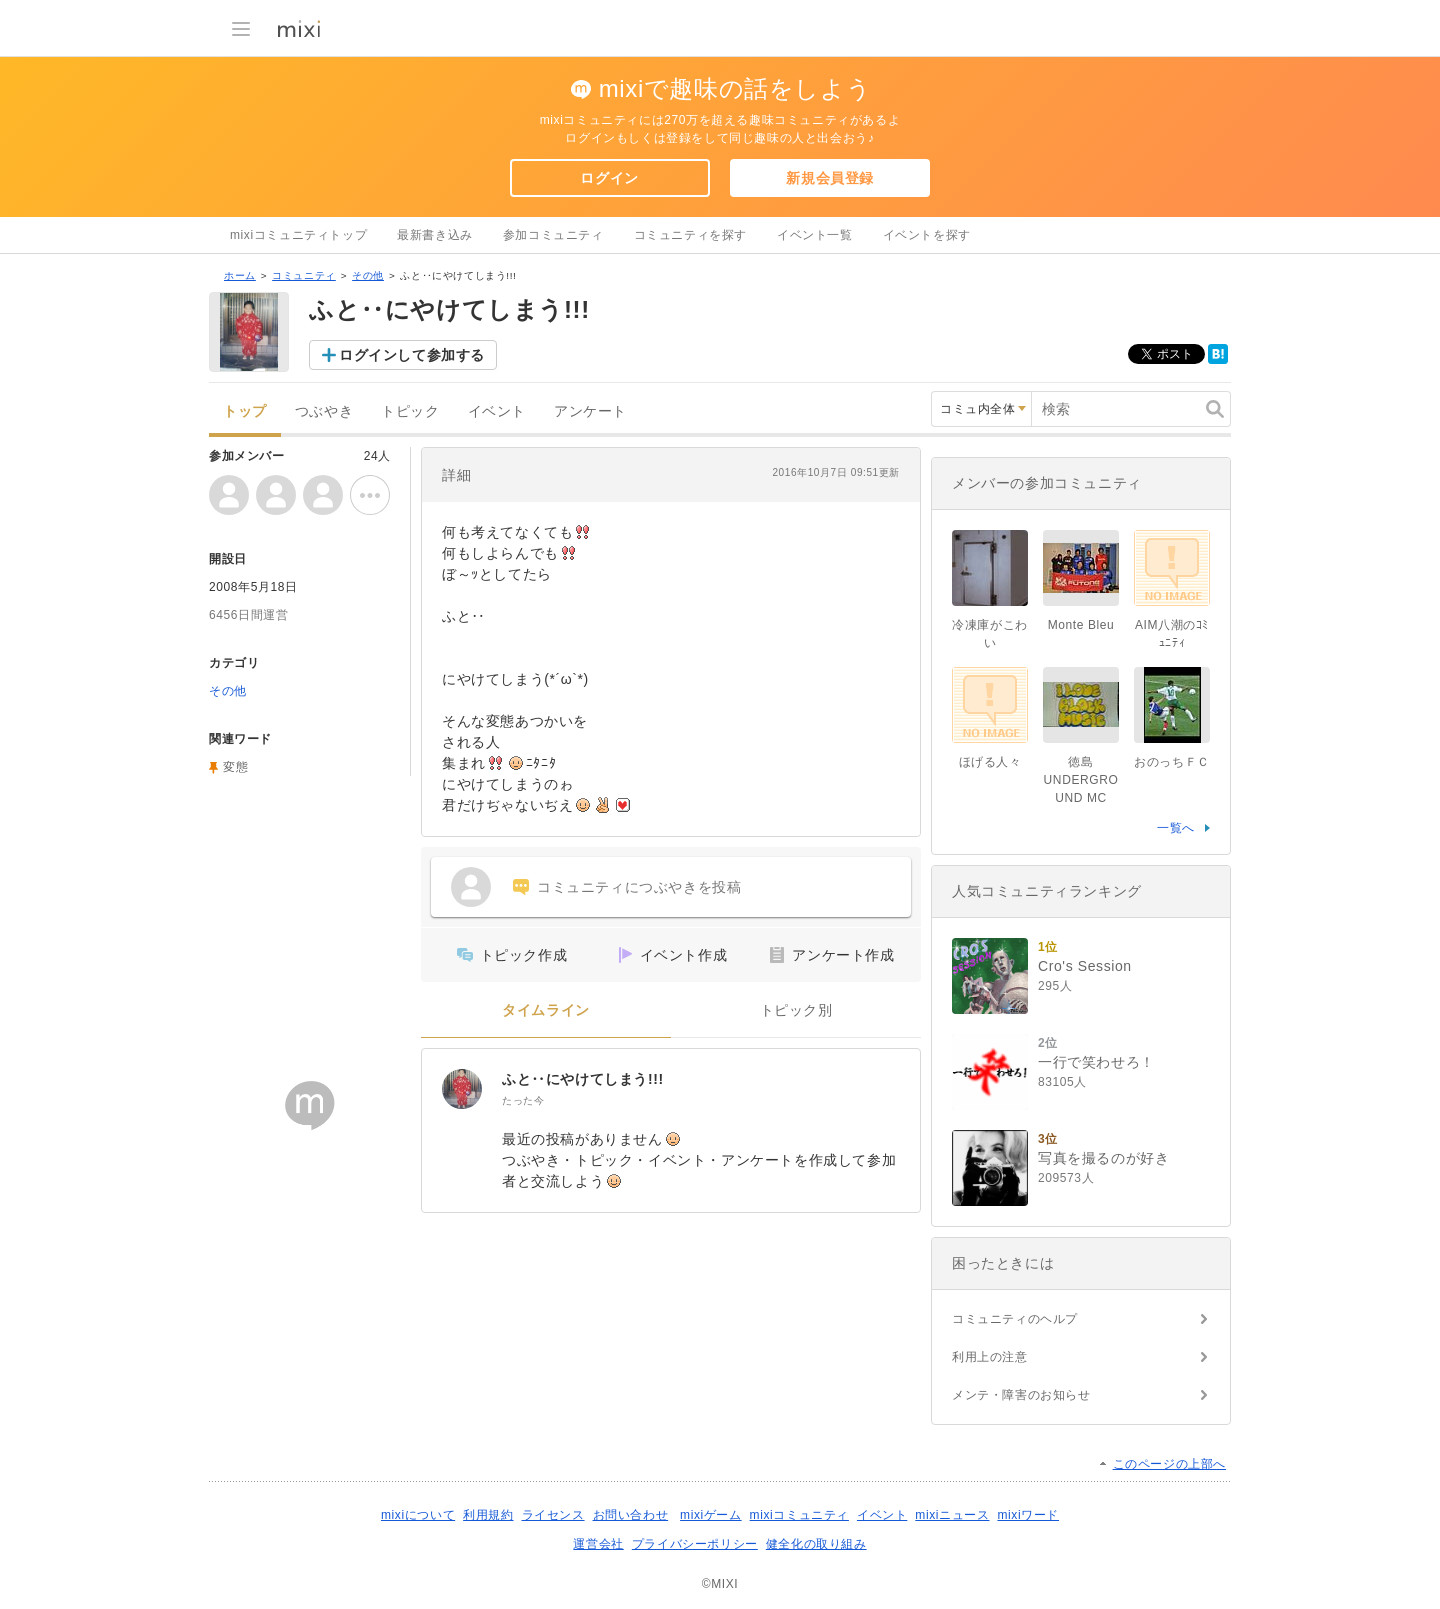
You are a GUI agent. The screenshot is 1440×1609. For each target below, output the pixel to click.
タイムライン (546, 1010)
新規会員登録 (830, 178)
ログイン (609, 178)
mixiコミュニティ (799, 1515)
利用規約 (488, 1515)
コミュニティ (304, 275)
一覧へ (1176, 828)
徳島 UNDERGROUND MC (1081, 780)
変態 (235, 767)
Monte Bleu (1081, 625)
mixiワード (1028, 1515)
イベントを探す (927, 235)
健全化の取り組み (816, 1544)
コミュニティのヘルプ (1015, 1319)
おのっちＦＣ (1172, 762)
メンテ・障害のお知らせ (1021, 1395)
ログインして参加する (412, 355)
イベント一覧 (815, 235)
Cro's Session (1085, 966)
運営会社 (598, 1544)
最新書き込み (435, 235)
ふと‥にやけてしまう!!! (583, 1079)
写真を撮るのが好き (1103, 1158)
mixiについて (418, 1515)
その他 (368, 275)
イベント (497, 411)
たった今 (523, 1100)
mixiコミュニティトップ (298, 235)
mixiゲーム (711, 1515)
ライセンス (553, 1515)
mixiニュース (952, 1515)
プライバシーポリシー (695, 1544)
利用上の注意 (990, 1357)
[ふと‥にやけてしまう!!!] (462, 1089)
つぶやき (324, 411)
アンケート (590, 411)
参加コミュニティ (553, 235)
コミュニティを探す (690, 235)
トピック (410, 411)
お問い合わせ (631, 1515)
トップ (245, 411)
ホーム (240, 275)
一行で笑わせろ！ (1096, 1062)
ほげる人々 (990, 762)
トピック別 (796, 1010)
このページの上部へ (1169, 1464)
